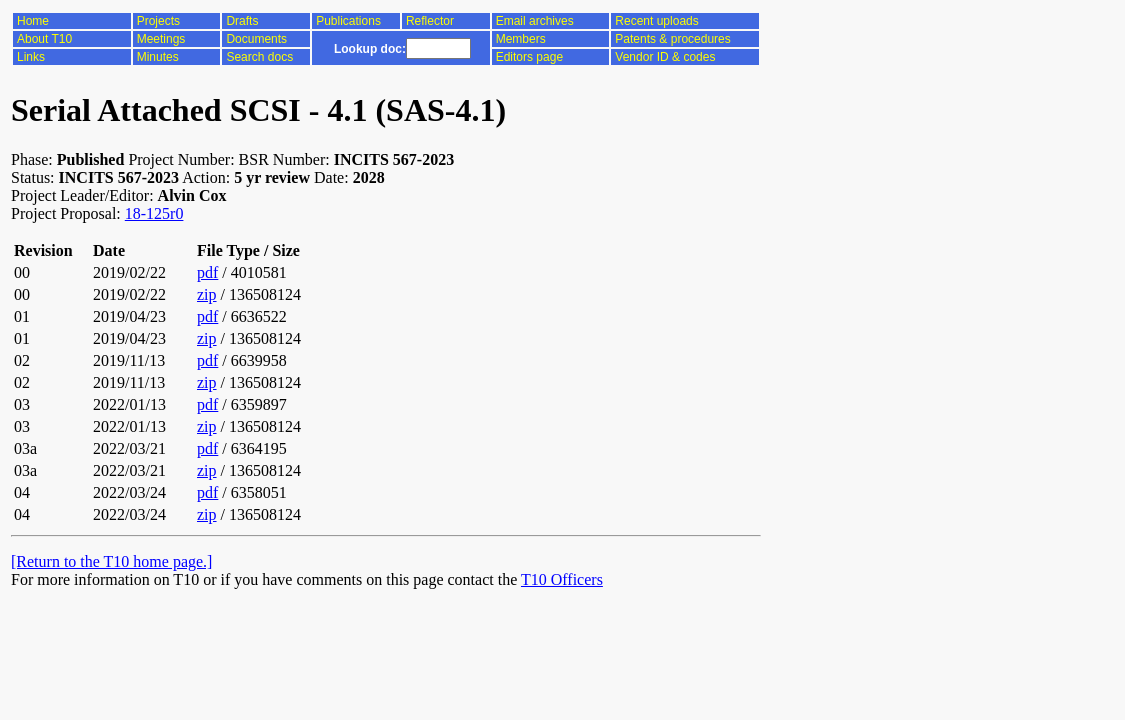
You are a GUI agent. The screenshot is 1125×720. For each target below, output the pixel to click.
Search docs (259, 57)
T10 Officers (562, 579)
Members (521, 39)
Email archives (535, 21)
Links (31, 57)
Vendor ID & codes (665, 57)
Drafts (242, 21)
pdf (207, 272)
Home (33, 21)
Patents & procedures (672, 39)
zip (207, 294)
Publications (348, 21)
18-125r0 (154, 213)
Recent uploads (656, 21)
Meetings (161, 39)
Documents (256, 39)
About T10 (44, 39)
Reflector (430, 21)
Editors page (529, 57)
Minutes (158, 57)
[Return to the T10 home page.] (111, 561)
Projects (158, 21)
